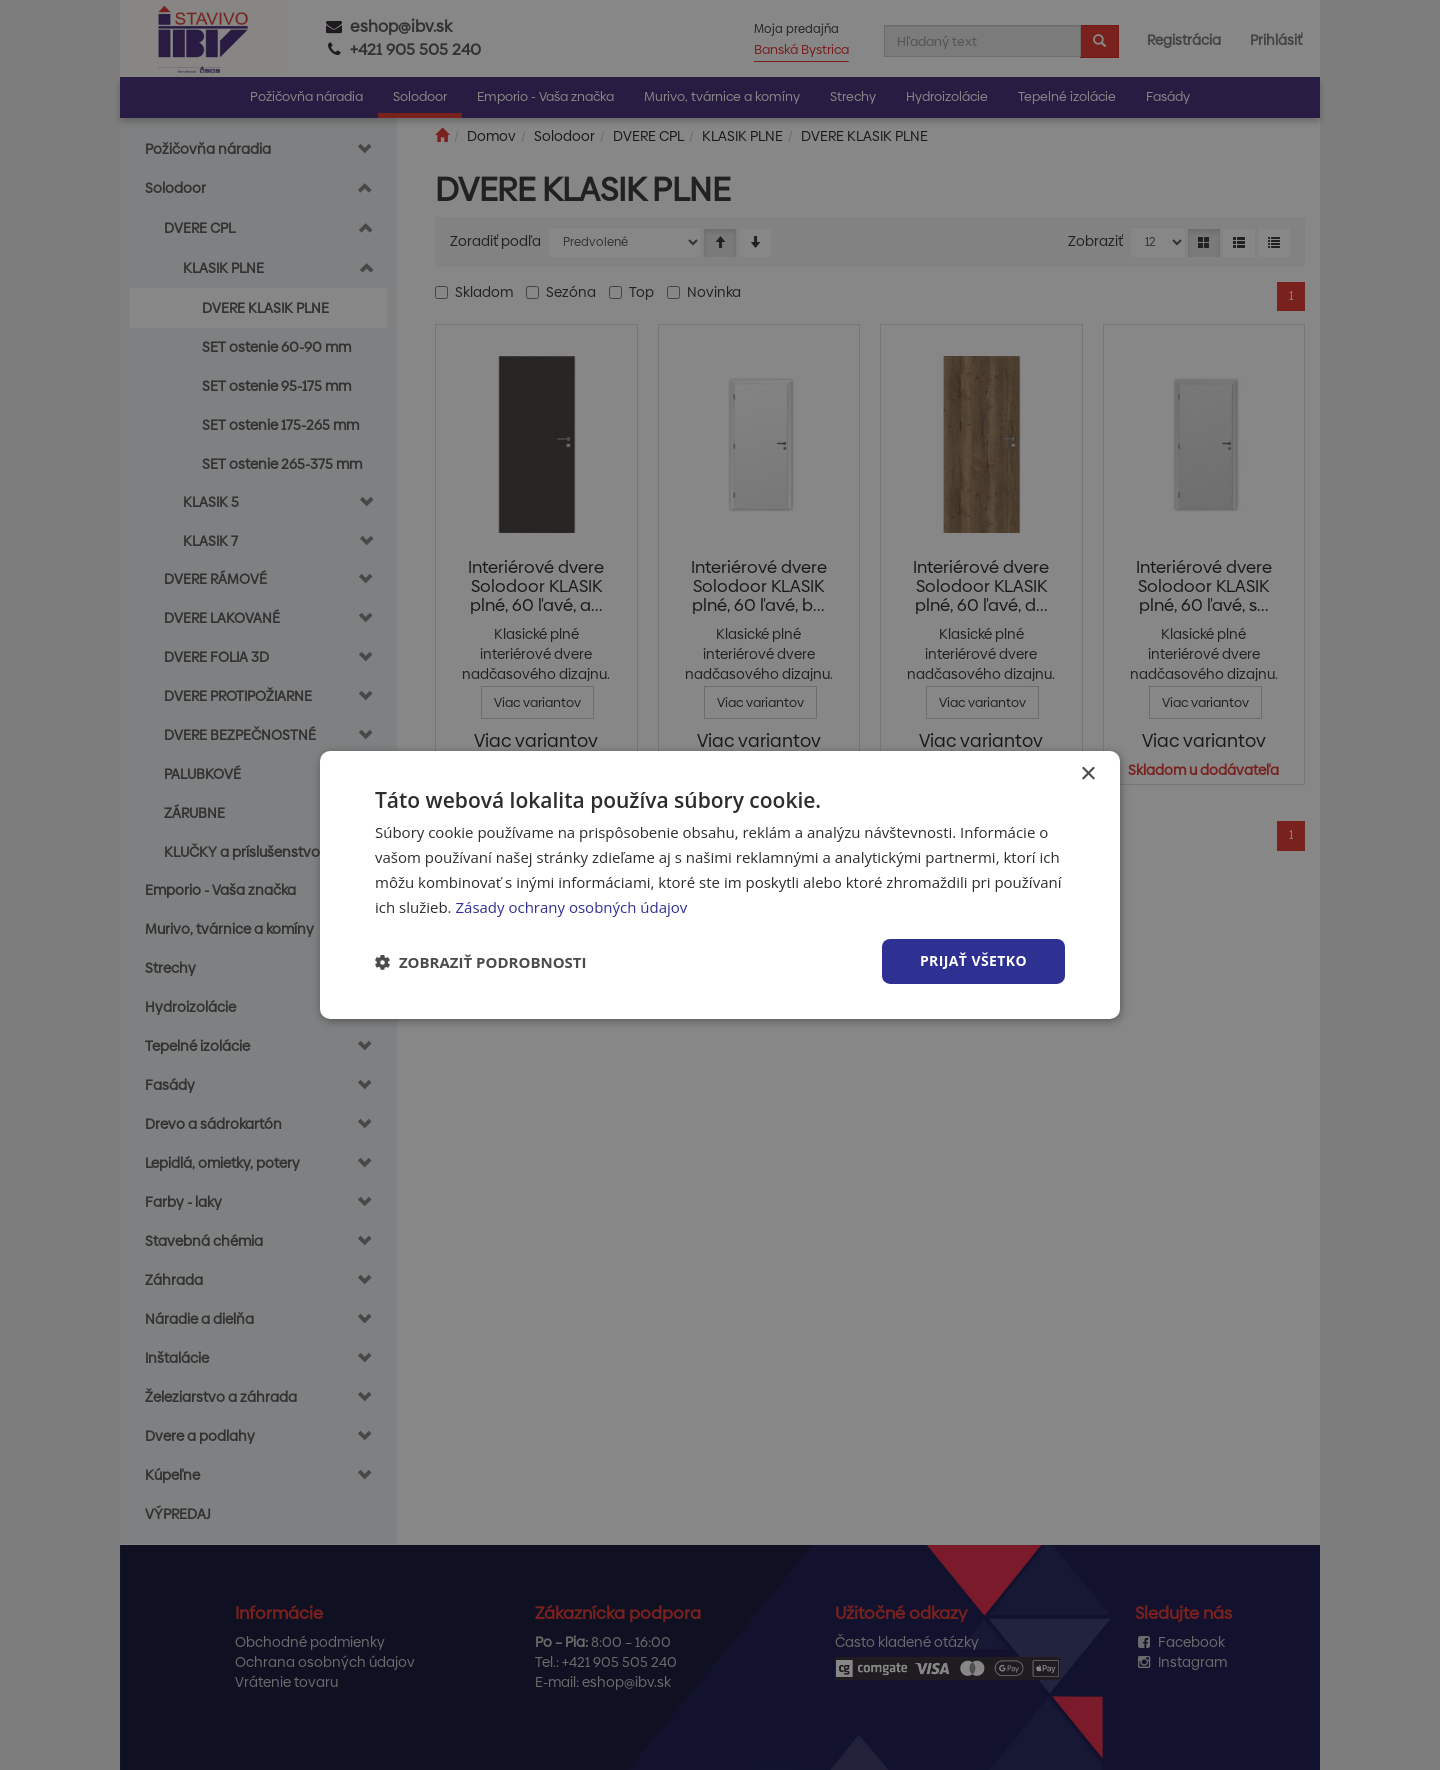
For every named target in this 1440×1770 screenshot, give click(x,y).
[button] (481, 962)
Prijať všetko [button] (973, 960)
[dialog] (720, 885)
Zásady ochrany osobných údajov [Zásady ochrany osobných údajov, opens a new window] (571, 907)
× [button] (1087, 774)
